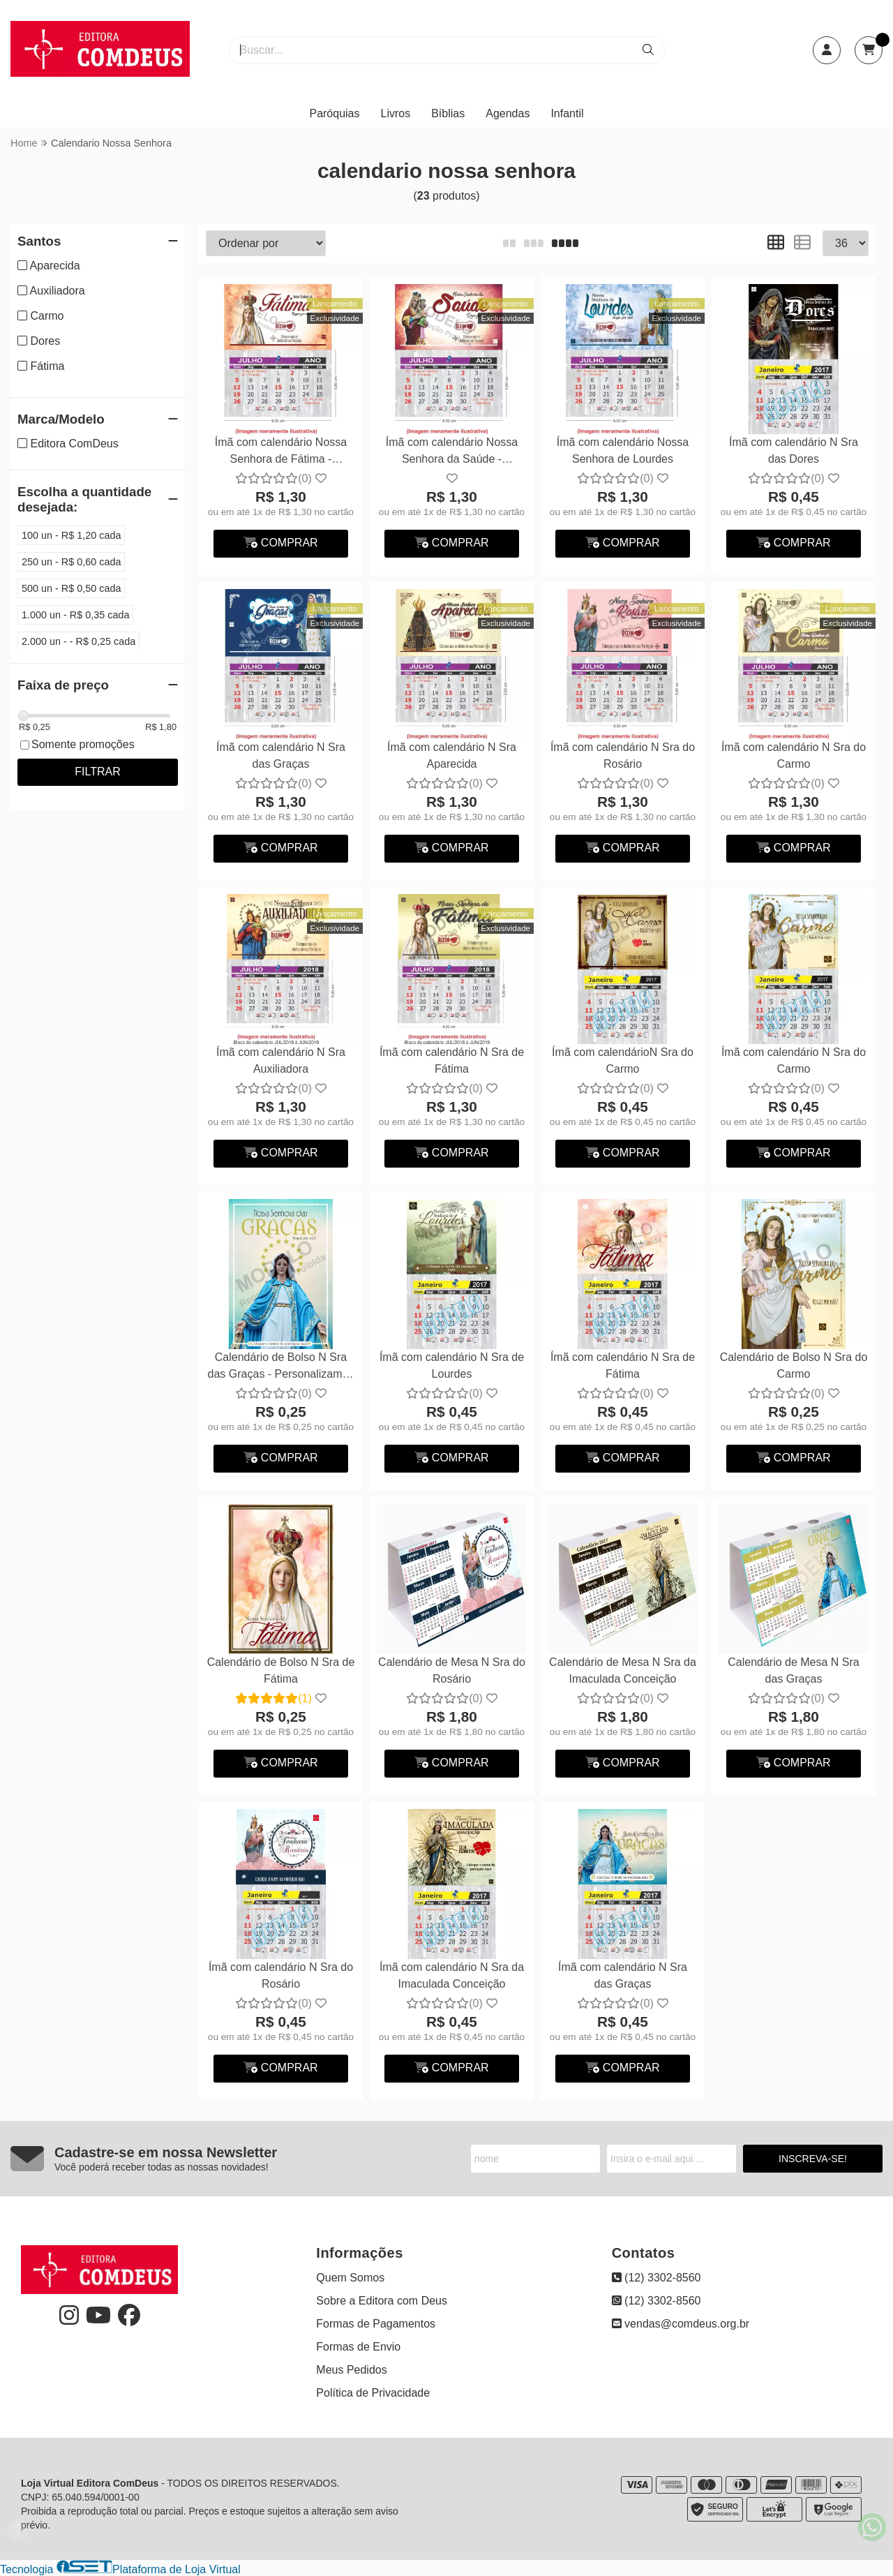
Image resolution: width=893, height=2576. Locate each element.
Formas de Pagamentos (375, 2324)
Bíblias (448, 113)
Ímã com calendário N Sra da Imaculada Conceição (452, 1975)
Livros (396, 113)
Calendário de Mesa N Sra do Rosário (451, 1670)
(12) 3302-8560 (656, 2278)
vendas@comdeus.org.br (680, 2324)
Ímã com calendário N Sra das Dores (793, 450)
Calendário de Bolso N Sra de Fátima (281, 1670)
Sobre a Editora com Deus (381, 2301)
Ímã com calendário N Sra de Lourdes (452, 1365)
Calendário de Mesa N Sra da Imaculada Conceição (622, 1670)
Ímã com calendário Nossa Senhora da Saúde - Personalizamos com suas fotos (452, 452)
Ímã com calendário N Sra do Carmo (793, 755)
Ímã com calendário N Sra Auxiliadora (280, 1060)
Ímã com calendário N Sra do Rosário (622, 755)
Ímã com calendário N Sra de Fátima (452, 1060)
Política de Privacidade (373, 2393)
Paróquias (334, 113)
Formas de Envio (358, 2347)
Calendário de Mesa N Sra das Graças (794, 1670)
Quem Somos (350, 2278)
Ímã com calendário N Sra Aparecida (451, 755)
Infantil (566, 113)
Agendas (508, 113)
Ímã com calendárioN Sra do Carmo (622, 1060)
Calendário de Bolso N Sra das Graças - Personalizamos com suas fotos (281, 1367)
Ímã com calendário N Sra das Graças (280, 755)
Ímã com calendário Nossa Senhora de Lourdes (623, 450)
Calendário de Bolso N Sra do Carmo (794, 1365)
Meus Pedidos (351, 2370)
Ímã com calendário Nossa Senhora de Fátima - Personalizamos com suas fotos (281, 452)
